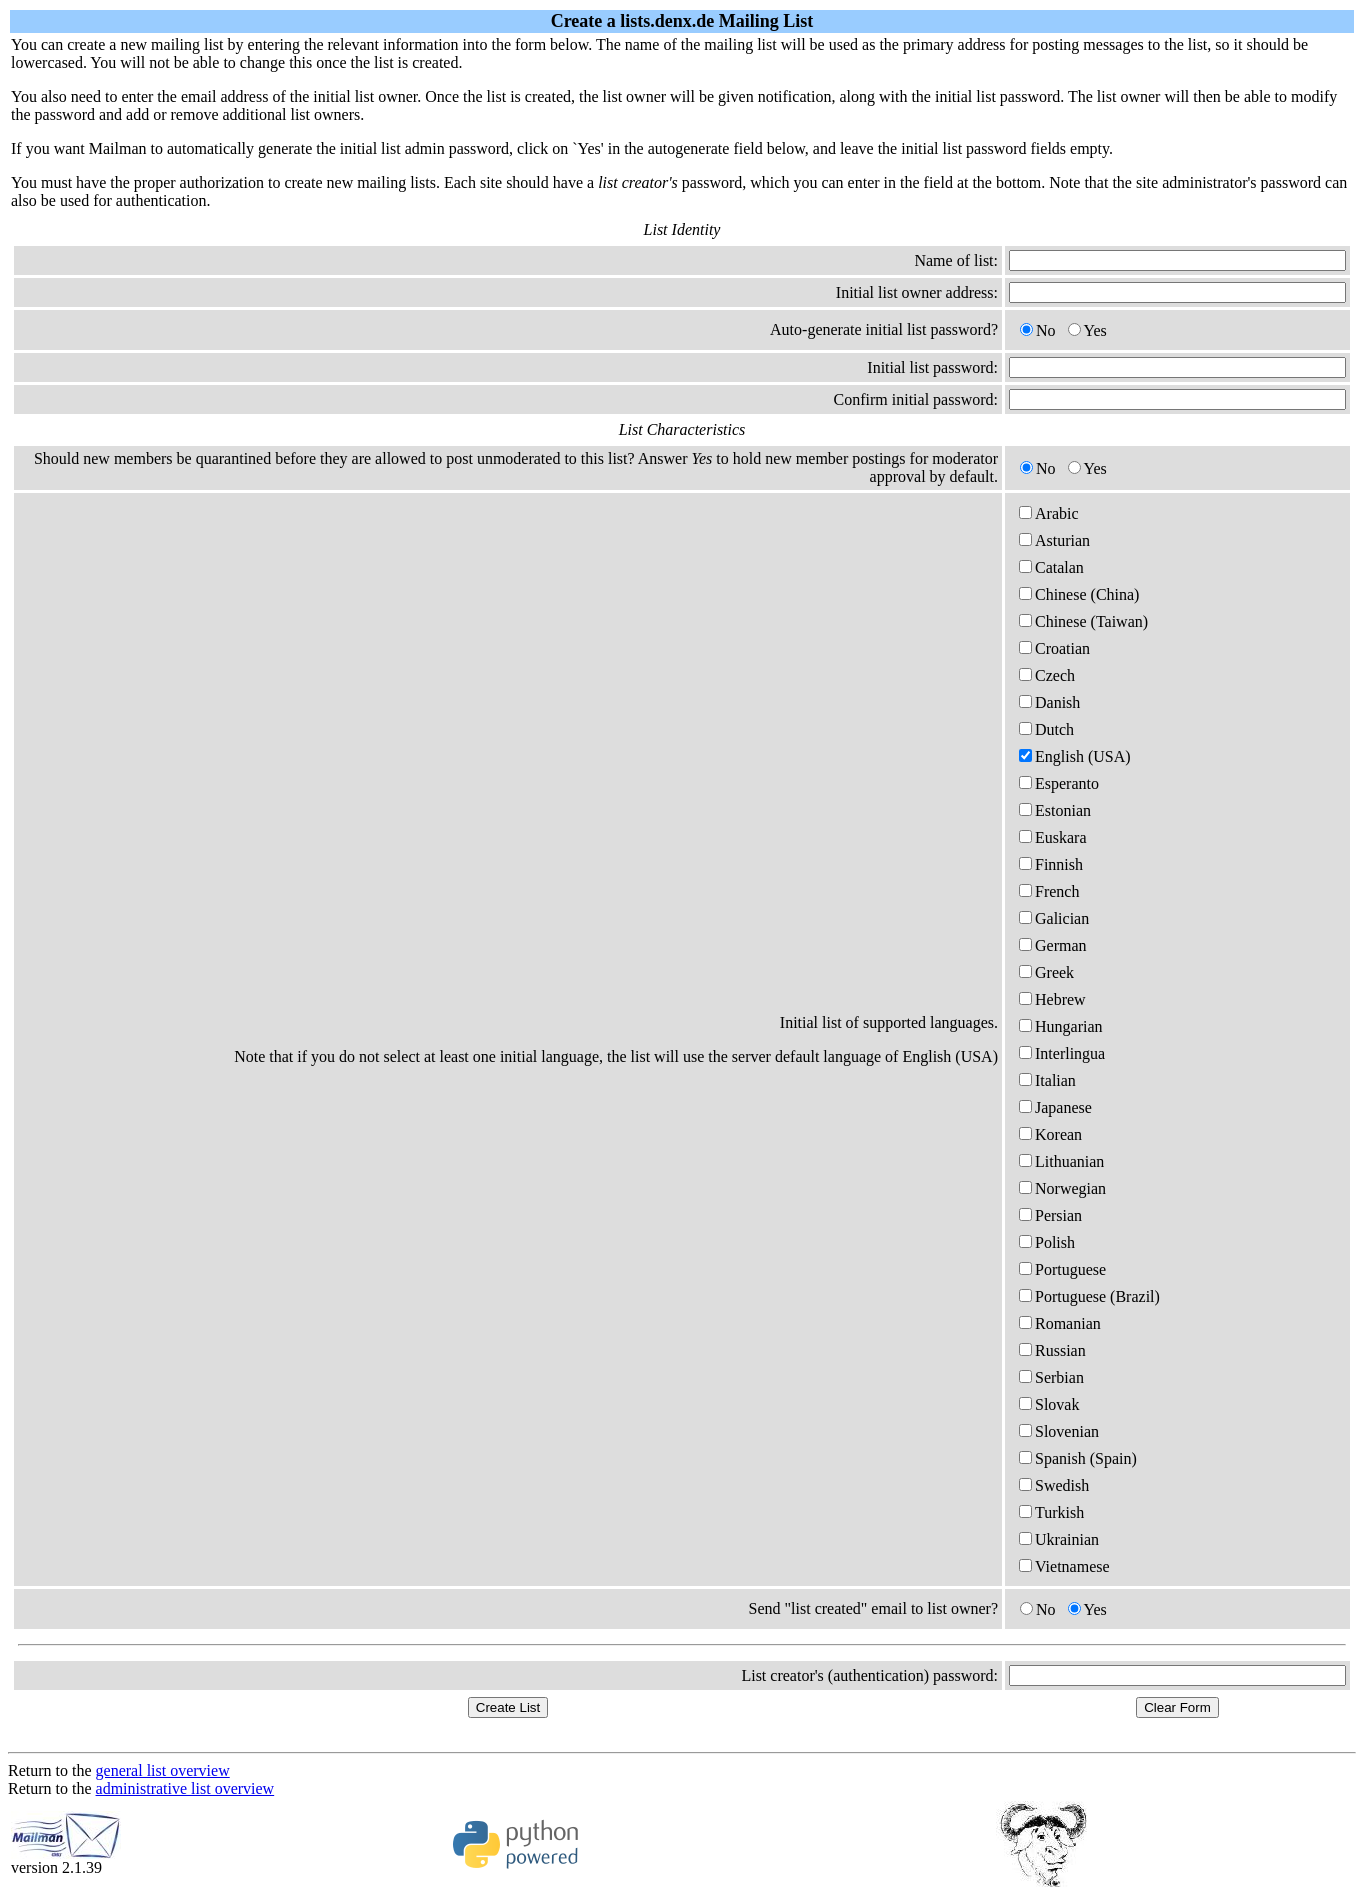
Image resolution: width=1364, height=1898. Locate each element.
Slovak (1049, 1404)
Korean (1050, 1134)
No (1038, 330)
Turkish (1051, 1512)
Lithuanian (1061, 1161)
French (1049, 891)
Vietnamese (1064, 1566)
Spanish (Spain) (1078, 1458)
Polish (1047, 1242)
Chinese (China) (1079, 594)
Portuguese (1062, 1269)
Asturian (1054, 540)
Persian (1050, 1215)
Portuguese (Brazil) (1089, 1296)
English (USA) (1075, 756)
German (1053, 945)
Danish (1049, 702)
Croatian (1054, 648)
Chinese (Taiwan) (1083, 621)
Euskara (1053, 837)
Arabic (1049, 513)
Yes (1087, 330)
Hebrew (1052, 999)
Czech (1047, 675)
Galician (1054, 918)
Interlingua (1062, 1053)
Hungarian (1061, 1026)
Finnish (1051, 864)
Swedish (1054, 1485)
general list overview (163, 1770)
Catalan (1051, 567)
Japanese (1055, 1107)
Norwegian (1062, 1188)
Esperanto (1059, 783)
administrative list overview (185, 1788)
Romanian (1060, 1323)
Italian (1047, 1080)
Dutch (1046, 729)
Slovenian (1059, 1431)
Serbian (1051, 1377)
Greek (1046, 972)
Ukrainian (1059, 1539)
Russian (1052, 1350)
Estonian (1055, 810)
